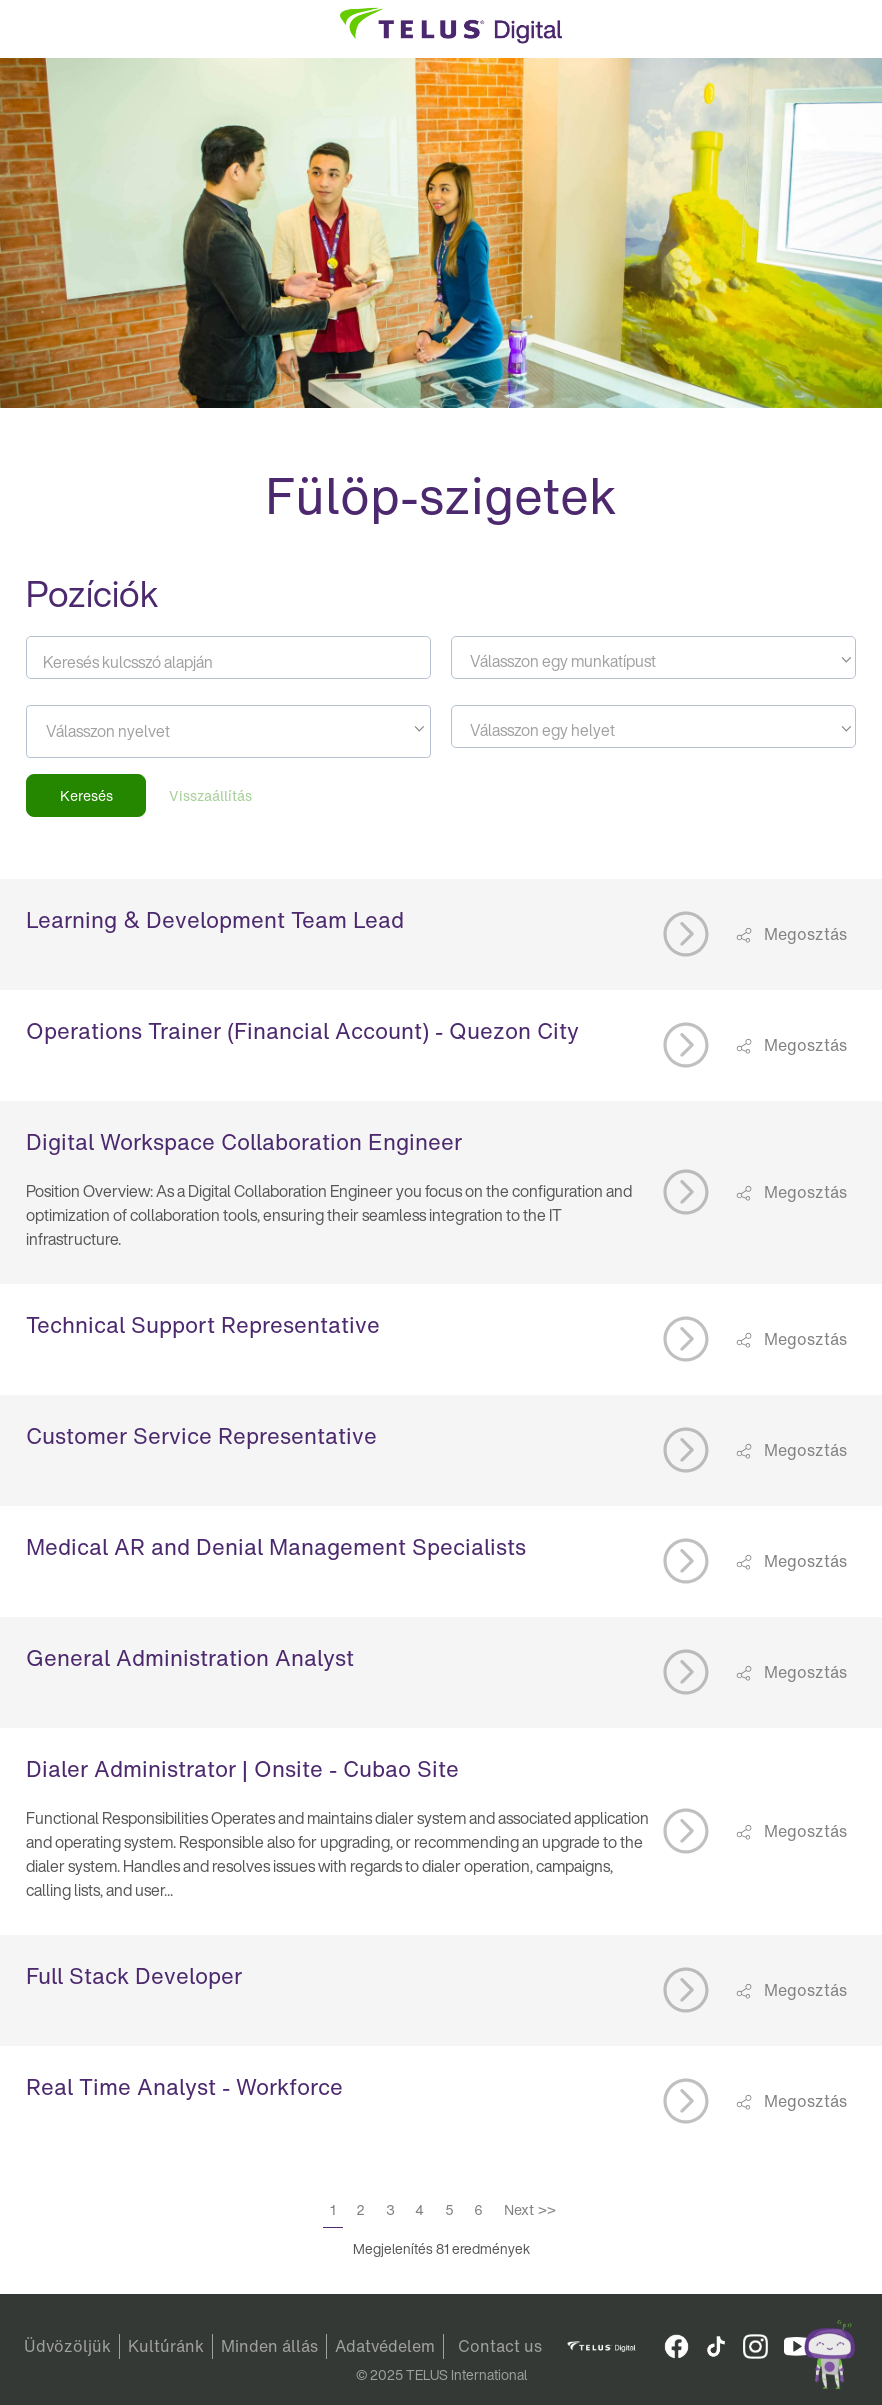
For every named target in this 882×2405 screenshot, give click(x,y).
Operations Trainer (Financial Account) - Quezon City (302, 1031)
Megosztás (803, 934)
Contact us (500, 2346)
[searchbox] (136, 731)
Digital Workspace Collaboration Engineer (244, 1142)
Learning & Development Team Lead (215, 920)
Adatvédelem (385, 2346)
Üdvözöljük (67, 2346)
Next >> (530, 2209)
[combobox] (653, 657)
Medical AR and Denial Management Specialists (276, 1547)
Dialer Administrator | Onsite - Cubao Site (242, 1769)
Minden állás (269, 2346)
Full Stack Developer (134, 1976)
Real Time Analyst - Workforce (184, 2087)
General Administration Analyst (190, 1658)
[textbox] (653, 661)
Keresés (86, 795)
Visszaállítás (210, 795)
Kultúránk (166, 2346)
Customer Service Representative (201, 1436)
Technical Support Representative (203, 1325)
